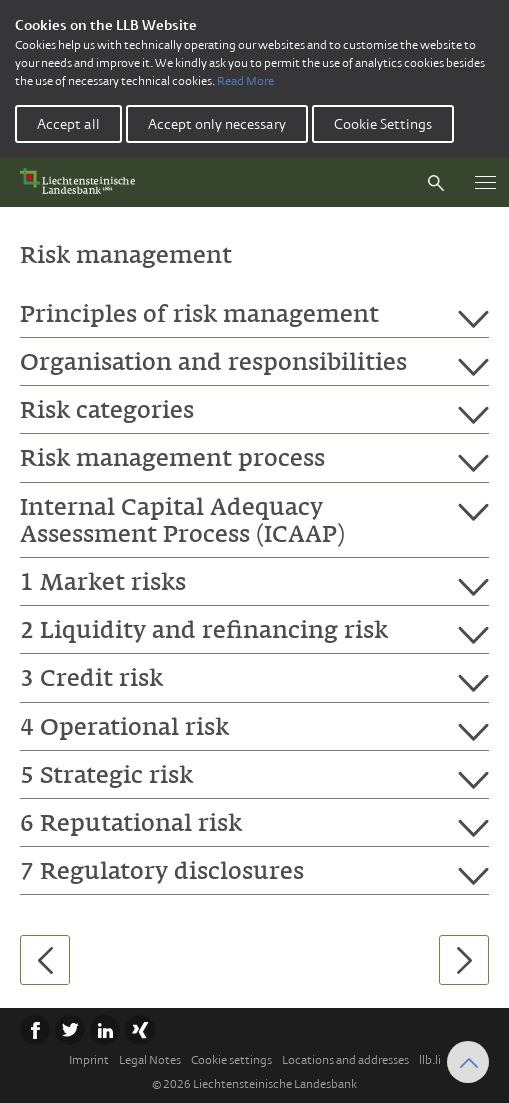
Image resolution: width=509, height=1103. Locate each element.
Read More (245, 81)
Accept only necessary (217, 124)
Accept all (68, 124)
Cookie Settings (383, 124)
